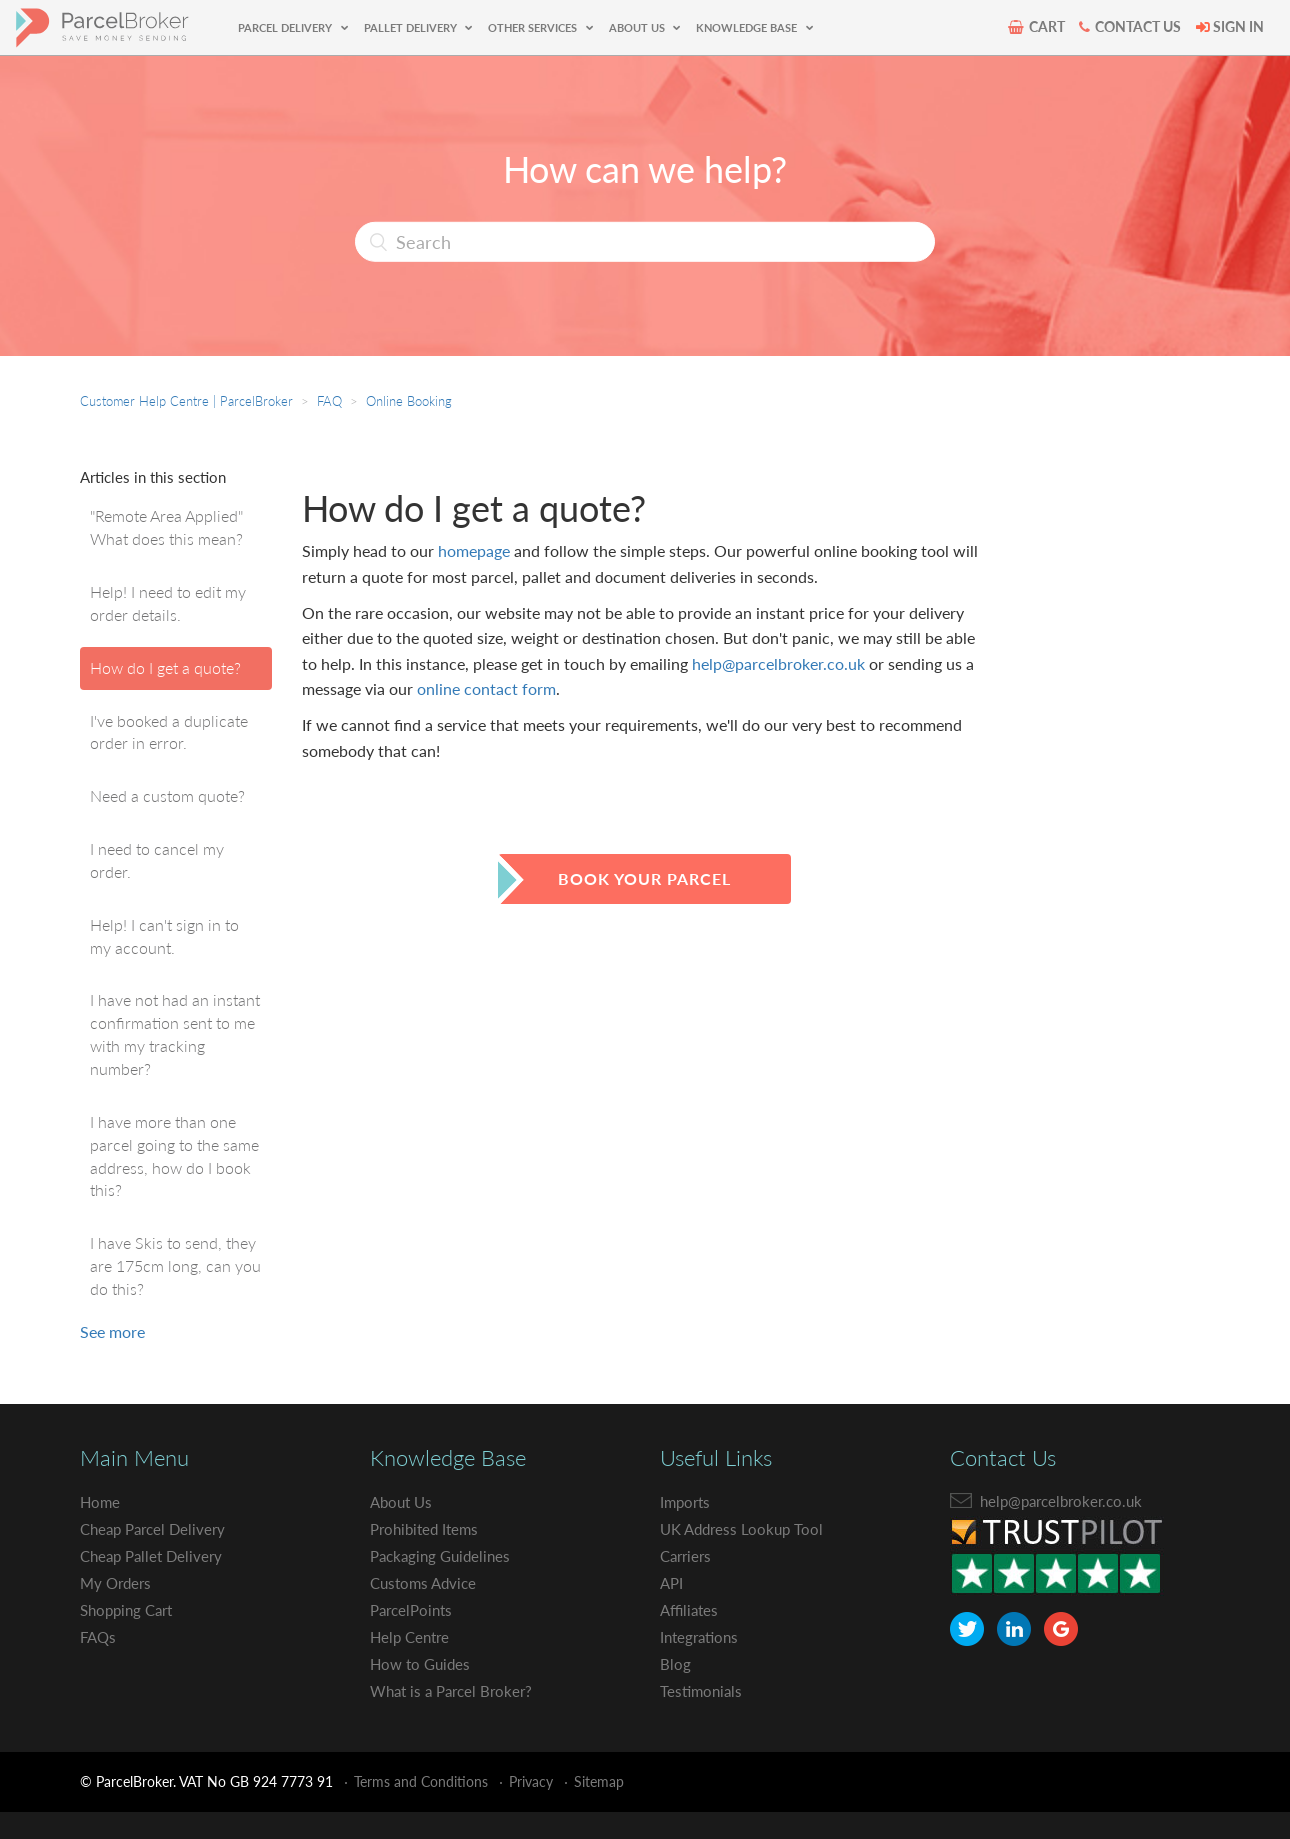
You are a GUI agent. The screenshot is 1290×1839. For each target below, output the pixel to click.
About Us (403, 1501)
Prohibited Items (428, 1528)
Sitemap (599, 1781)
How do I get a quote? (165, 667)
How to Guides (423, 1663)
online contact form (486, 688)
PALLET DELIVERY (412, 27)
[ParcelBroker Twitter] (967, 1629)
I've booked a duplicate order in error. (169, 732)
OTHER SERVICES (534, 27)
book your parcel (644, 878)
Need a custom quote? (167, 795)
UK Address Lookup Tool (745, 1528)
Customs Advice (426, 1582)
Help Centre (412, 1636)
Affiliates (691, 1609)
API (672, 1582)
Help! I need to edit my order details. (168, 603)
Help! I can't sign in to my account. (164, 936)
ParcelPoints (414, 1609)
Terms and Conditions (421, 1781)
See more (112, 1331)
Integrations (702, 1636)
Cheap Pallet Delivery (155, 1555)
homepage (474, 550)
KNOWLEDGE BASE (748, 27)
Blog (675, 1663)
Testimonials (703, 1690)
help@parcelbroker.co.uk (778, 663)
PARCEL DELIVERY (286, 27)
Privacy (531, 1781)
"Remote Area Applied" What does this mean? (166, 527)
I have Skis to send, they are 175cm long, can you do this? (175, 1265)
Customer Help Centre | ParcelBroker (186, 401)
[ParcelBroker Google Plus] (1061, 1629)
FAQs (99, 1636)
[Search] (645, 242)
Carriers (688, 1555)
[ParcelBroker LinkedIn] (1014, 1629)
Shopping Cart (130, 1609)
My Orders (118, 1582)
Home (101, 1501)
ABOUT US (638, 27)
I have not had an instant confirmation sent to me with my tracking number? (175, 1034)
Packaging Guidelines (444, 1555)
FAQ (329, 401)
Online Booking (409, 401)
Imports (687, 1501)
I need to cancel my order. (157, 860)
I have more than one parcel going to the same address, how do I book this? (174, 1156)
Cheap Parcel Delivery (157, 1528)
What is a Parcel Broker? (456, 1690)
